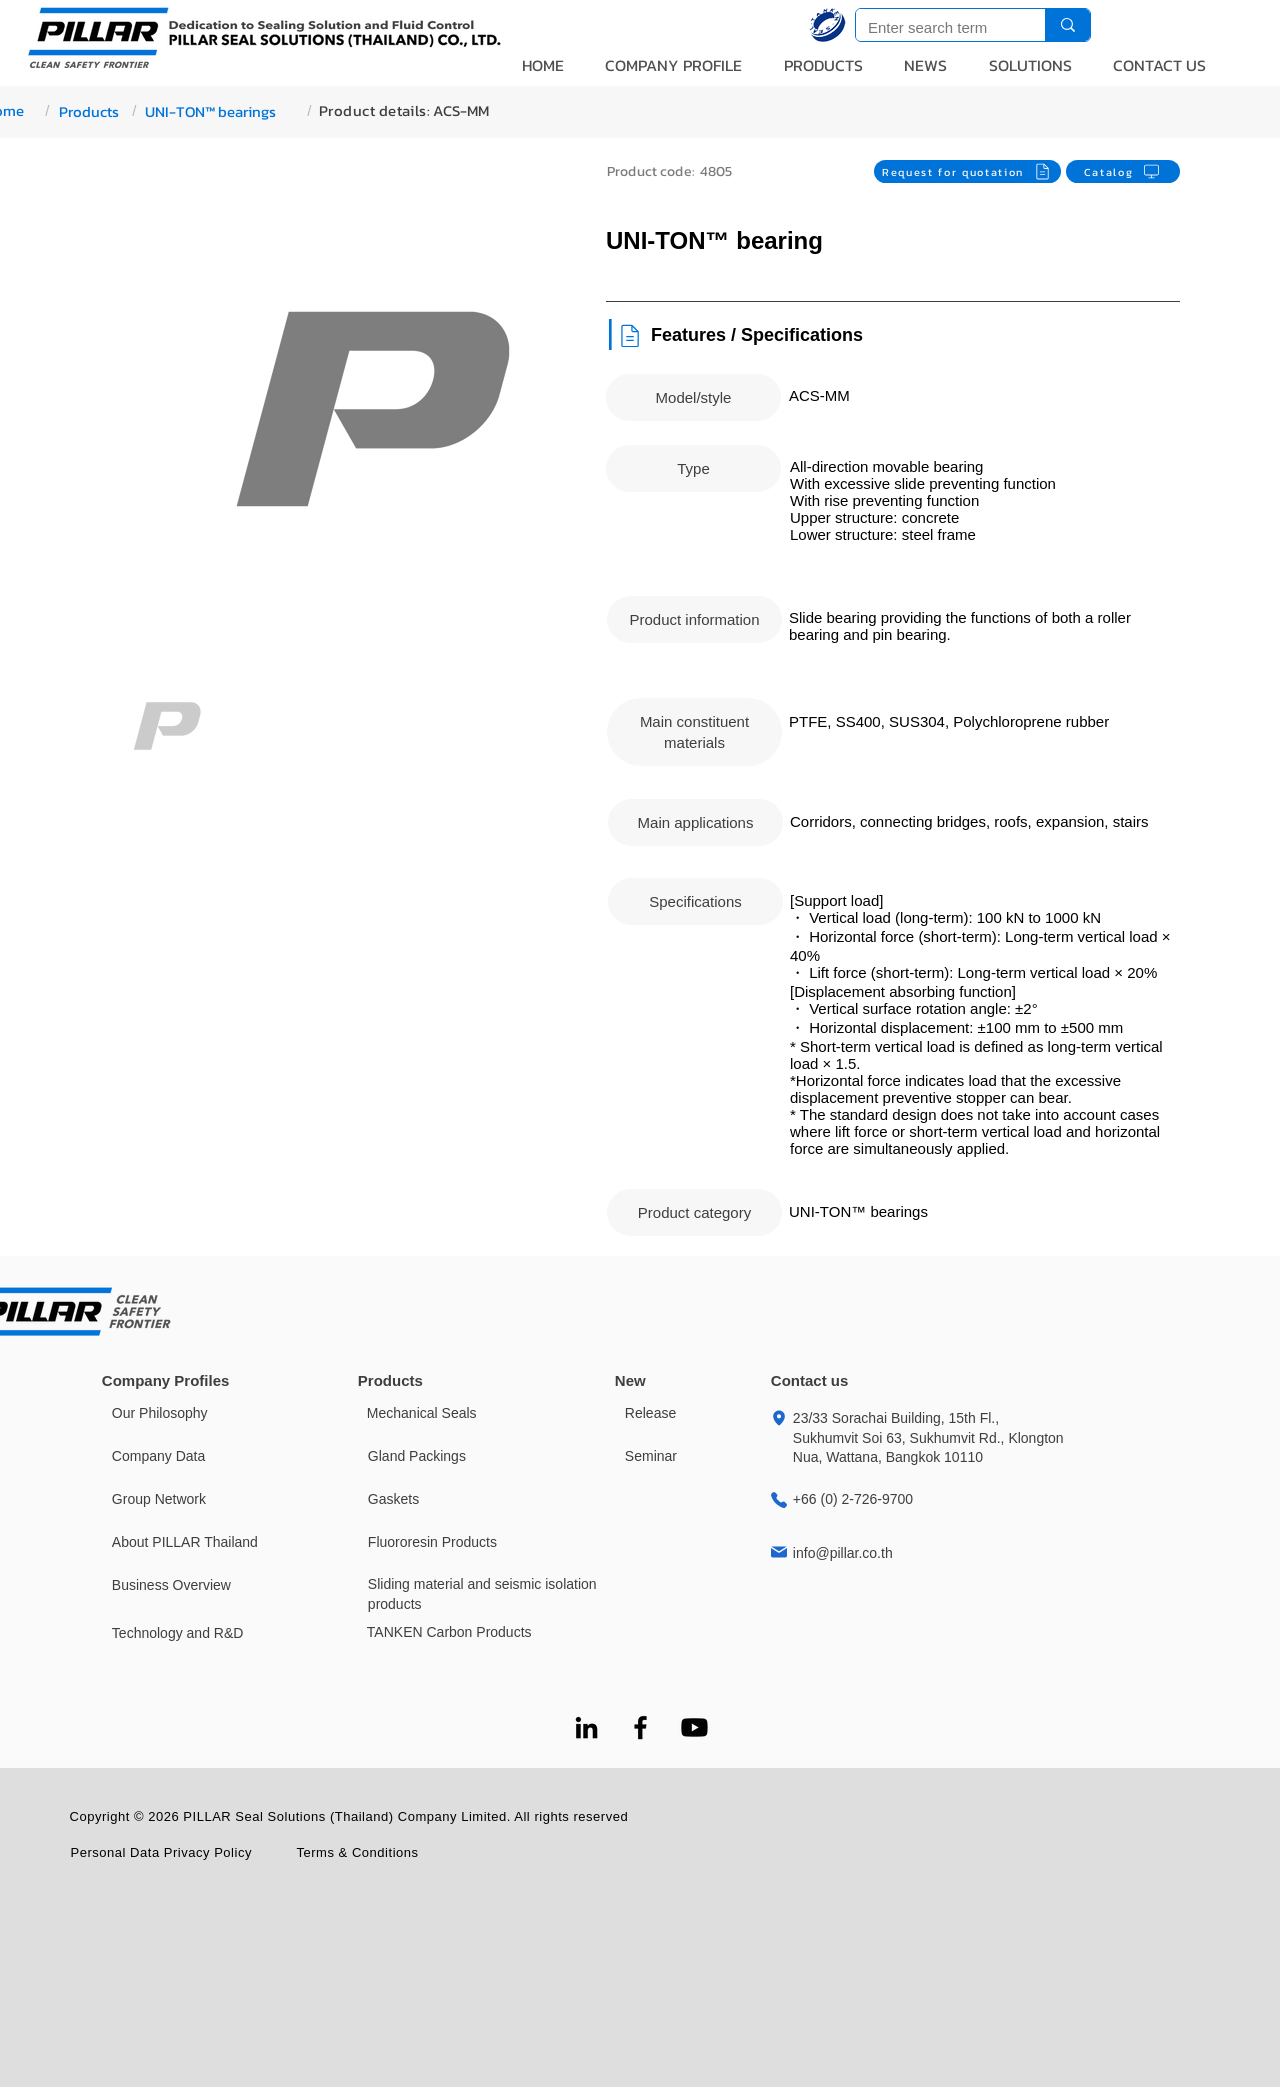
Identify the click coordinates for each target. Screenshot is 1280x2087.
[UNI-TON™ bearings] (216, 111)
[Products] (89, 111)
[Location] (779, 1418)
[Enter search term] (935, 27)
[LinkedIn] (586, 1727)
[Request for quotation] (967, 171)
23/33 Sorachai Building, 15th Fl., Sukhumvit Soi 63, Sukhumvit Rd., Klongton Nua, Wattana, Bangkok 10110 (928, 1437)
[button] (674, 65)
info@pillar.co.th (843, 1553)
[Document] (629, 335)
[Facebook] (640, 1727)
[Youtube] (694, 1727)
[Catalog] (1123, 171)
